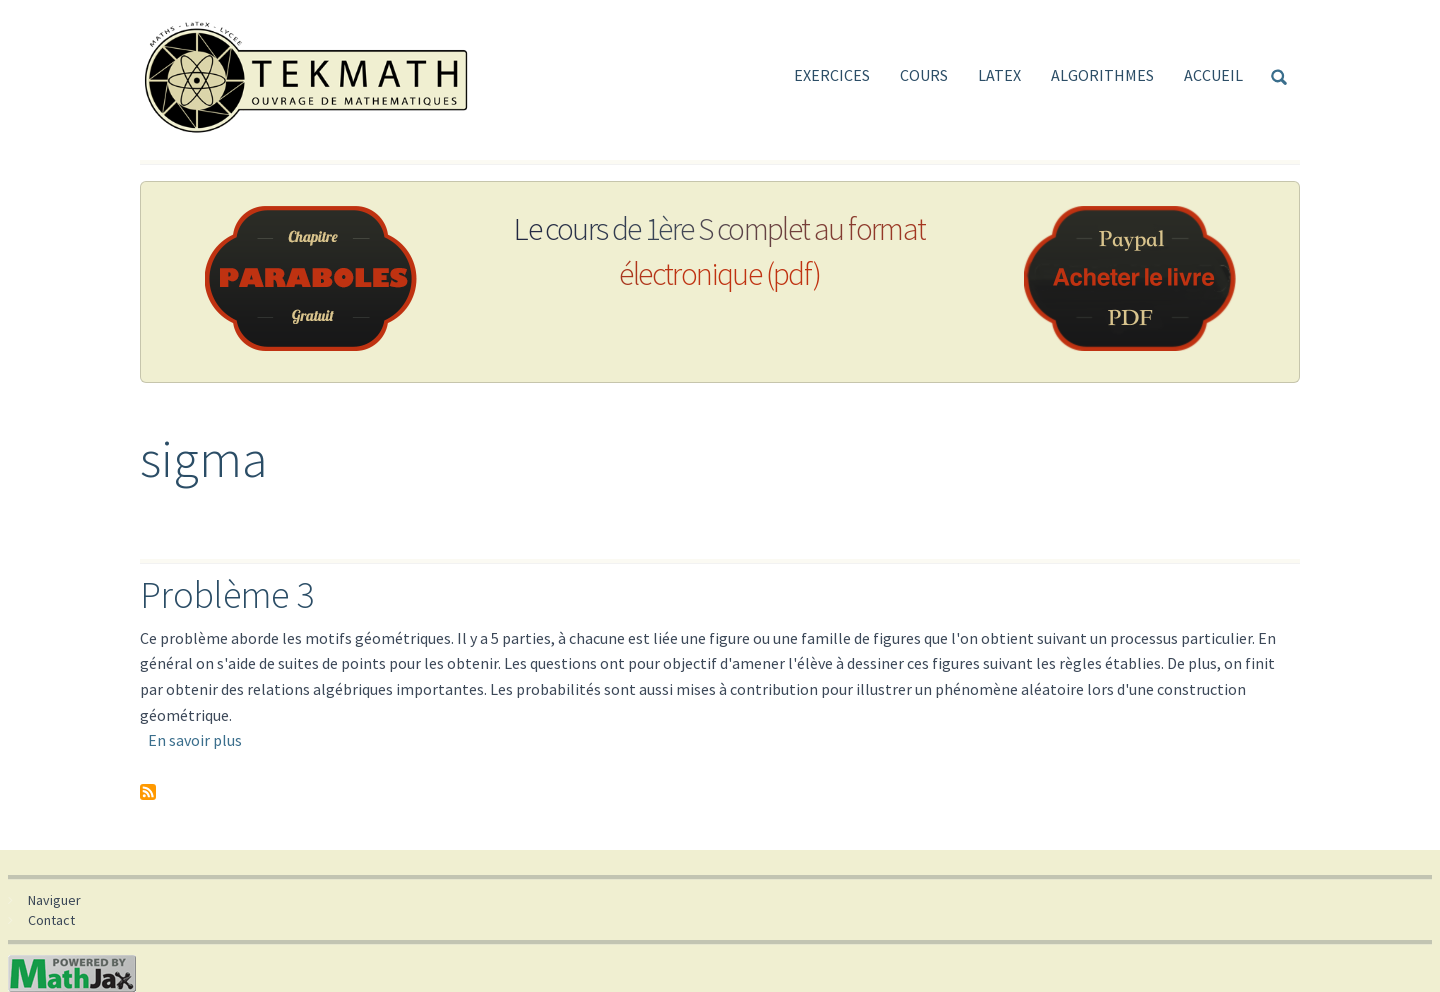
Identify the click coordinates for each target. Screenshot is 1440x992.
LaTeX (999, 75)
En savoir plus (195, 740)
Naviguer (54, 900)
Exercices (832, 75)
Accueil (1213, 75)
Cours (924, 75)
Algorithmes (1102, 75)
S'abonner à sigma (148, 792)
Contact (51, 920)
